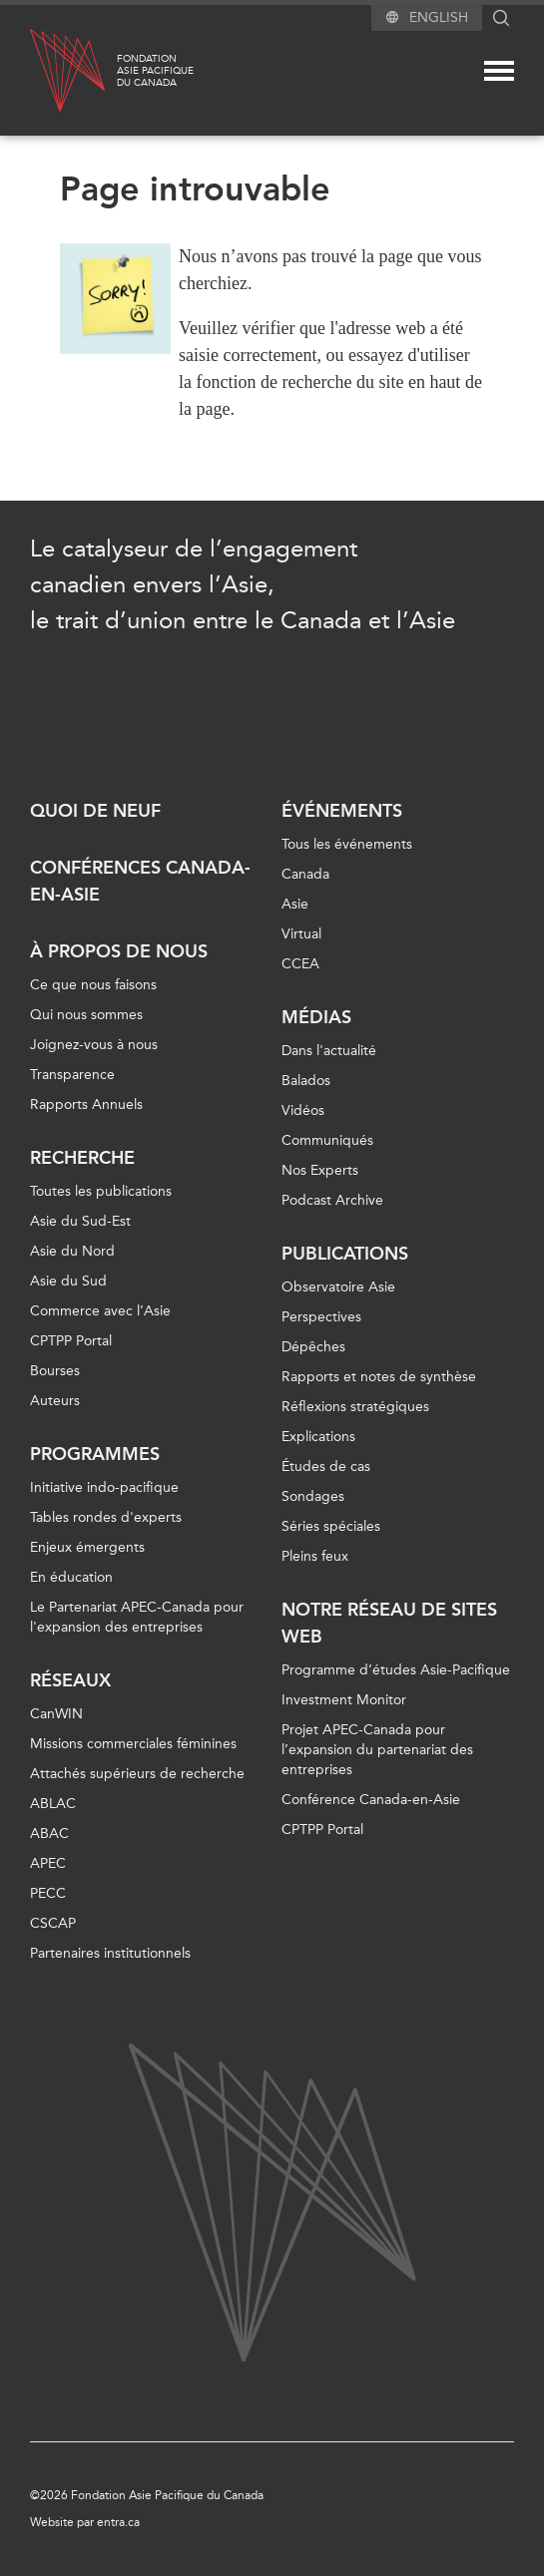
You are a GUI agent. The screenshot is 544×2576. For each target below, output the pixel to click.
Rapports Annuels (86, 1104)
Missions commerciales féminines (133, 1743)
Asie (294, 904)
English (438, 17)
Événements (341, 811)
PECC (48, 1893)
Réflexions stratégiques (355, 1406)
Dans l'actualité (328, 1050)
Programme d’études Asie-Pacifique (395, 1669)
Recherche (82, 1158)
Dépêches (313, 1346)
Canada (305, 874)
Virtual (301, 933)
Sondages (312, 1496)
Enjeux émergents (87, 1547)
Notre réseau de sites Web (389, 1623)
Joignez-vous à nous (94, 1044)
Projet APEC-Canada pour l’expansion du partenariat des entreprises (377, 1749)
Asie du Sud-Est (80, 1221)
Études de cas (325, 1466)
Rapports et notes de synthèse (378, 1376)
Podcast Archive (332, 1200)
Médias (316, 1017)
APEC (48, 1863)
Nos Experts (319, 1170)
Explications (318, 1436)
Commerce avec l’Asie (100, 1310)
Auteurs (55, 1400)
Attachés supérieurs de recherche (137, 1773)
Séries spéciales (330, 1526)
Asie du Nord (72, 1251)
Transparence (72, 1074)
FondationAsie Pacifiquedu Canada (155, 71)
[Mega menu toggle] (499, 71)
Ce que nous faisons (93, 984)
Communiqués (327, 1140)
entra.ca (118, 2522)
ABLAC (53, 1803)
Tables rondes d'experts (106, 1517)
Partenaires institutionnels (110, 1953)
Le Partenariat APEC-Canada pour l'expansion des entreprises (137, 1617)
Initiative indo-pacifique (104, 1487)
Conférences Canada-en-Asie (140, 881)
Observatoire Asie (338, 1287)
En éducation (71, 1577)
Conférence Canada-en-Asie (370, 1799)
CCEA (300, 963)
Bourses (55, 1370)
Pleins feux (314, 1556)
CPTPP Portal (71, 1340)
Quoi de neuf (95, 811)
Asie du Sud (68, 1281)
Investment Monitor (343, 1699)
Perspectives (321, 1316)
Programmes (95, 1454)
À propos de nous (119, 951)
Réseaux (70, 1680)
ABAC (49, 1833)
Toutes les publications (101, 1191)
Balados (305, 1080)
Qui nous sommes (86, 1014)
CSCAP (53, 1923)
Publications (344, 1254)
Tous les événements (346, 844)
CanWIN (56, 1713)
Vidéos (302, 1110)
